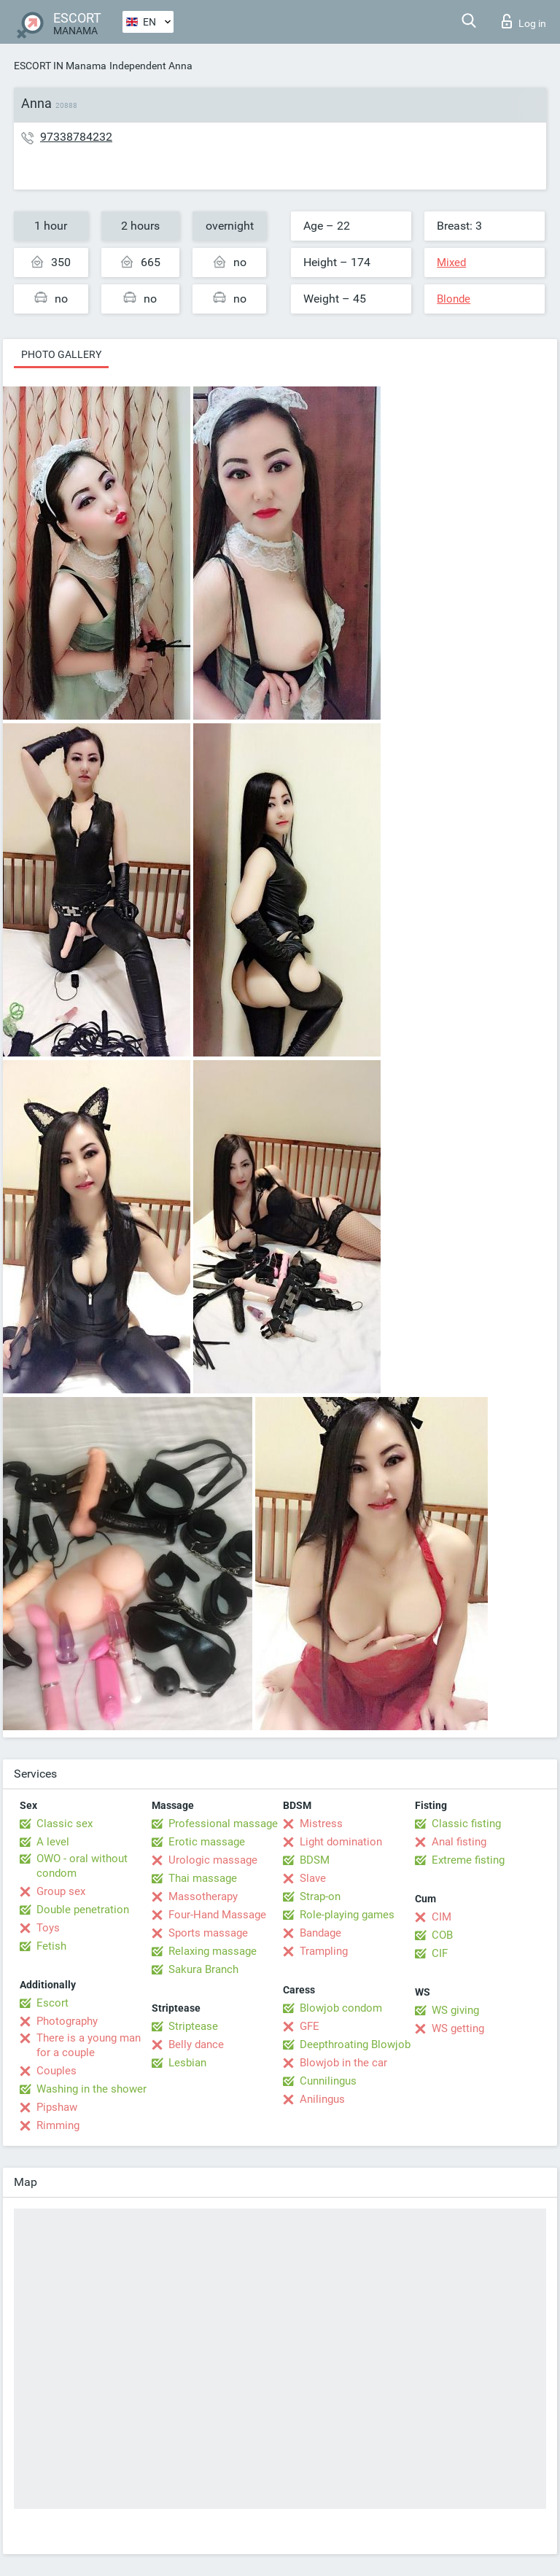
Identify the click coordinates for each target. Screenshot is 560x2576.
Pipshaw (56, 2107)
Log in (524, 21)
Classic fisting (466, 1823)
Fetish (51, 1946)
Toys (48, 1927)
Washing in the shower (91, 2089)
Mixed (451, 262)
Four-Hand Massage (217, 1914)
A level (52, 1841)
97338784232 (76, 137)
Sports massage (208, 1932)
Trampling (324, 1951)
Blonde (453, 299)
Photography (67, 2021)
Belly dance (196, 2044)
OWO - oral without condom (82, 1866)
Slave (313, 1878)
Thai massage (202, 1878)
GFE (309, 2026)
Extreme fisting (468, 1860)
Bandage (320, 1932)
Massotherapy (203, 1896)
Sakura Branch (203, 1969)
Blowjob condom (341, 2008)
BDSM (315, 1860)
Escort (52, 2002)
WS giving (455, 2010)
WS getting (458, 2028)
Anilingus (322, 2099)
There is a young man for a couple (88, 2045)
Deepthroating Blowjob (355, 2044)
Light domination (341, 1841)
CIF (440, 1953)
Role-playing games (347, 1914)
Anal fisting (459, 1841)
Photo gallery (61, 354)
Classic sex (64, 1823)
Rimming (57, 2125)
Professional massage (223, 1823)
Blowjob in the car (343, 2062)
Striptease (193, 2026)
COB (442, 1935)
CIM (441, 1916)
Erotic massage (206, 1841)
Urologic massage (212, 1860)
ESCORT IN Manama (60, 65)
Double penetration (82, 1909)
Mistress (321, 1823)
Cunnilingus (328, 2080)
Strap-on (320, 1896)
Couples (56, 2070)
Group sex (60, 1891)
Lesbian (187, 2062)
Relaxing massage (212, 1951)
